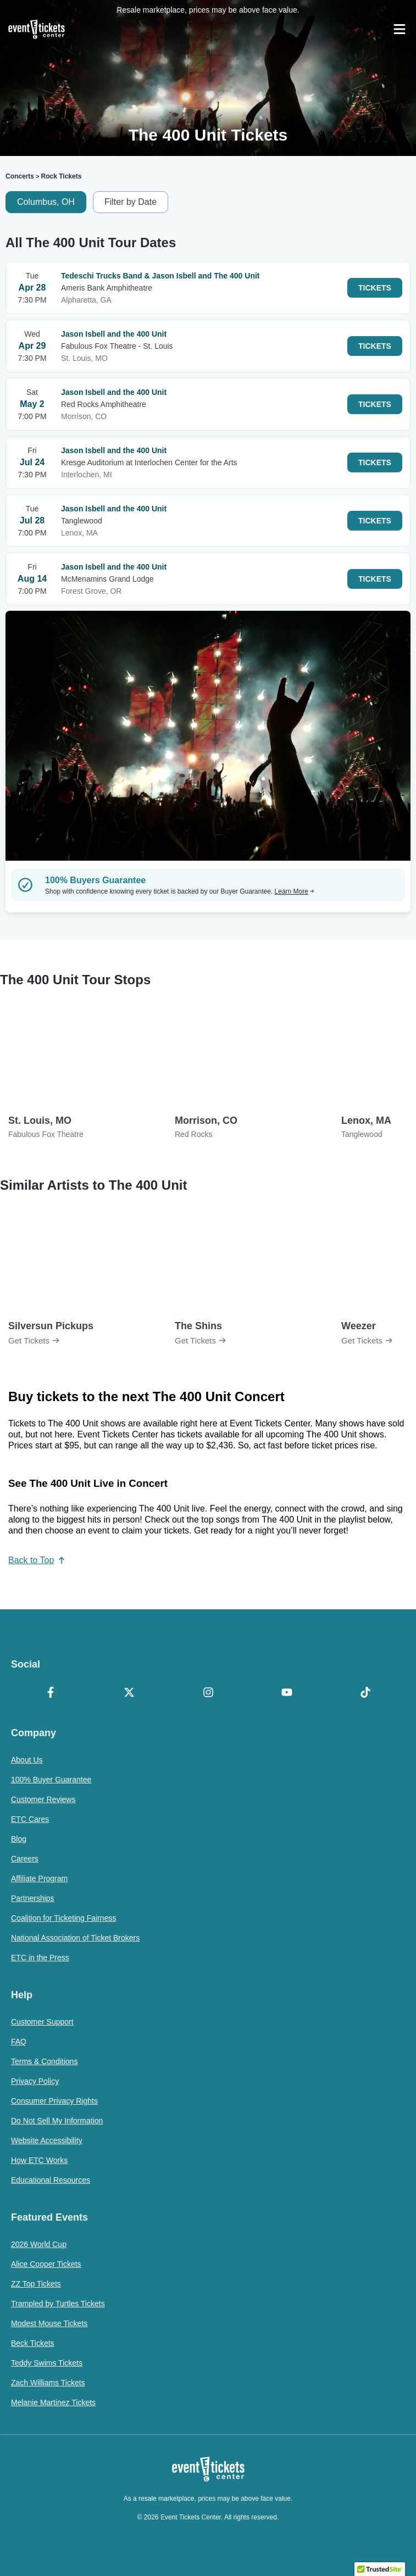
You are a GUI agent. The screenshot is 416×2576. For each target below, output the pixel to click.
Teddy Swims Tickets (46, 2362)
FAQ (18, 2041)
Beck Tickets (32, 2343)
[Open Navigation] (399, 29)
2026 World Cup (38, 2244)
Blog (18, 1839)
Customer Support (42, 2021)
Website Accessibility (46, 2140)
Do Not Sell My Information (57, 2120)
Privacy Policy (35, 2081)
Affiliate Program (39, 1878)
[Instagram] (208, 1693)
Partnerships (32, 1898)
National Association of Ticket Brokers (75, 1937)
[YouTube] (286, 1693)
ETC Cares (30, 1819)
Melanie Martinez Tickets (53, 2402)
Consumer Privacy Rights (54, 2101)
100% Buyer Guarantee (51, 1779)
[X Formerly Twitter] (129, 1693)
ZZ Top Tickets (36, 2283)
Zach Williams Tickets (48, 2382)
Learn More (294, 891)
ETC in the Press (40, 1957)
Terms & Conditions (44, 2061)
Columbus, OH (46, 202)
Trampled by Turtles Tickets (58, 2303)
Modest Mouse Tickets (49, 2323)
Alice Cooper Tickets (46, 2264)
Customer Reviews (43, 1799)
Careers (24, 1858)
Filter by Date (130, 202)
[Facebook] (50, 1693)
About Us (27, 1759)
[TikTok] (365, 1693)
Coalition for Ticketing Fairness (63, 1918)
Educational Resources (50, 2180)
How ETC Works (39, 2160)
